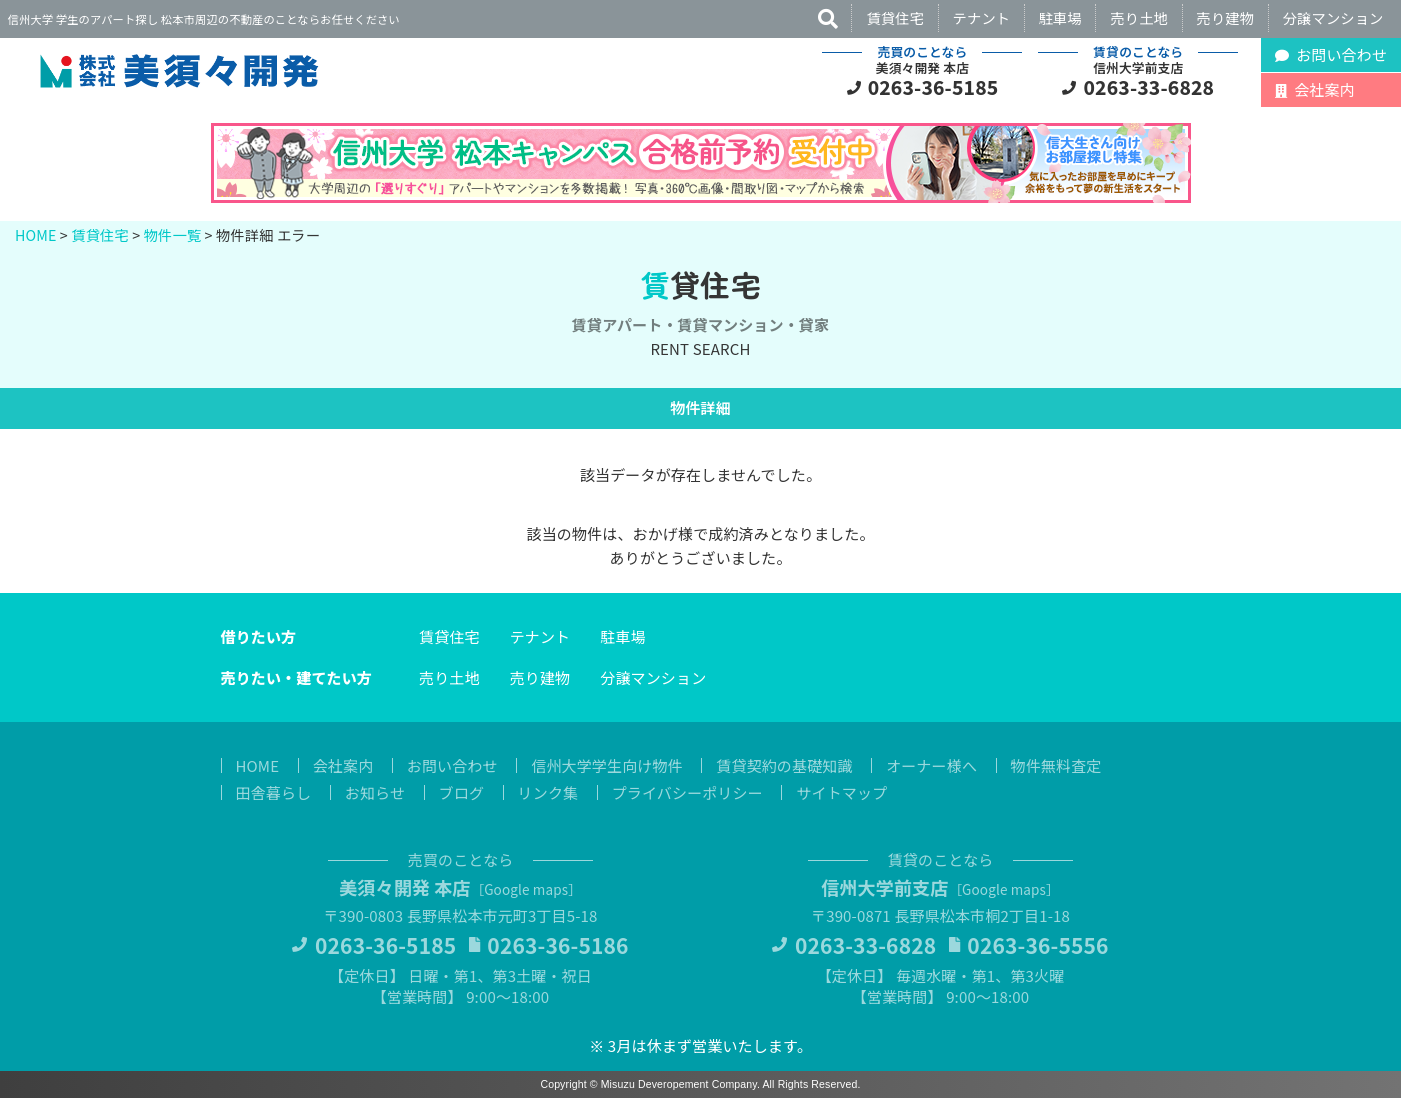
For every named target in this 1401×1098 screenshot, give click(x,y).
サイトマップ (841, 792)
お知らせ (375, 792)
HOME (36, 234)
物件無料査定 (1056, 765)
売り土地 (1139, 17)
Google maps (526, 889)
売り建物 (1226, 17)
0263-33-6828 (1149, 87)
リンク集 (548, 792)
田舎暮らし (274, 792)
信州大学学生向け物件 (607, 765)
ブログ (461, 792)
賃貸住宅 (895, 17)
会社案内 (343, 765)
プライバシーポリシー (687, 792)
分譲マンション (1333, 17)
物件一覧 (173, 234)
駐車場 (1060, 17)
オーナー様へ (931, 765)
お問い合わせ (452, 765)
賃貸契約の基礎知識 (784, 765)
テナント (982, 17)
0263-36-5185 (933, 87)
